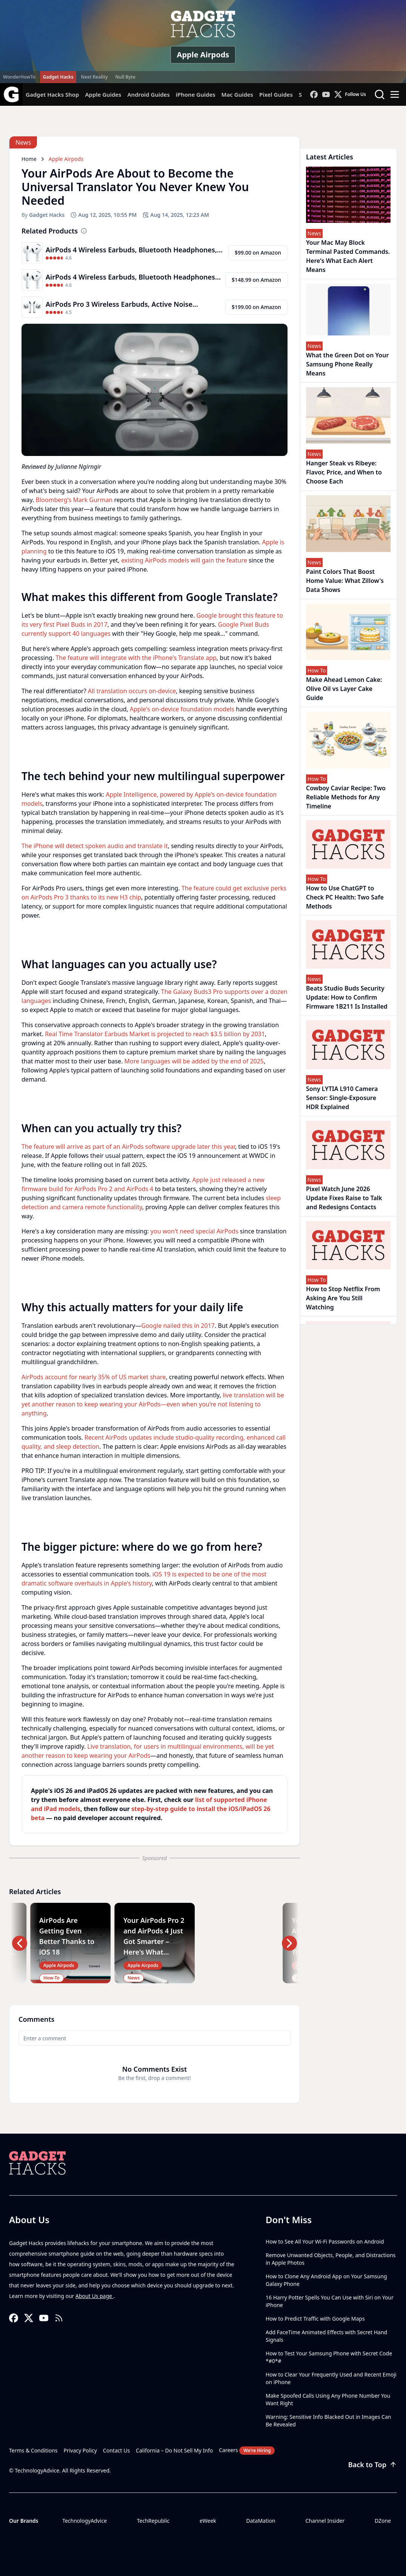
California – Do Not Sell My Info (174, 2450)
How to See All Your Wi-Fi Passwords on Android (325, 2241)
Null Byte (125, 77)
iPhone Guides (195, 94)
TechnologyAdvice (84, 2520)
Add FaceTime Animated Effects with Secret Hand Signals (326, 2336)
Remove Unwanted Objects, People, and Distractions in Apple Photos (330, 2258)
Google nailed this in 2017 (178, 1325)
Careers (247, 2450)
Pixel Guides (276, 94)
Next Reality (94, 77)
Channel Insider (324, 2520)
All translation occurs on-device (132, 691)
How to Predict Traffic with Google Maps (315, 2318)
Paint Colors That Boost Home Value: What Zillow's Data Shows (345, 580)
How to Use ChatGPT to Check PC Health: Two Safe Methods (345, 897)
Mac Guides (237, 94)
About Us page (94, 2295)
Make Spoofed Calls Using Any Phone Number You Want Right (328, 2399)
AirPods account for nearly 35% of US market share (94, 1377)
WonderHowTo (19, 77)
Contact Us (116, 2450)
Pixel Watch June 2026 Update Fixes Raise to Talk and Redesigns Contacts (344, 1198)
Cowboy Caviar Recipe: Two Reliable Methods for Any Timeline (346, 797)
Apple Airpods (203, 54)
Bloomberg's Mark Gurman (74, 500)
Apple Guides (103, 94)
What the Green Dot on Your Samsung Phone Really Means (347, 364)
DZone (383, 2520)
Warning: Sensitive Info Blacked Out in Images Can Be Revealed (328, 2420)
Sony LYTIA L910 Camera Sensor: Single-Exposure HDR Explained (342, 1098)
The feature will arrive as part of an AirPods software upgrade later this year (128, 1146)
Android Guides (148, 94)
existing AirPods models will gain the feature (184, 560)
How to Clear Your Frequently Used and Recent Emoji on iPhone (331, 2378)
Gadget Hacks (58, 77)
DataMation (260, 2520)
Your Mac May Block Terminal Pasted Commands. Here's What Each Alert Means (348, 256)
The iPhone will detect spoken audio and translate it (95, 846)
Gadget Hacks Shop (52, 94)
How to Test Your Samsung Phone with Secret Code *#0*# (329, 2357)
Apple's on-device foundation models (182, 709)
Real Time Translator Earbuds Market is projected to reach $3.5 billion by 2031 (155, 1034)
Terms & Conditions (33, 2450)
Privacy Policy (80, 2450)
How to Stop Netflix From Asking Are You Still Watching (343, 1298)
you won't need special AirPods (194, 1231)
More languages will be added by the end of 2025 (194, 1061)
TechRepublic (153, 2520)
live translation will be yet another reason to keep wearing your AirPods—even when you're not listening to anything (153, 1404)
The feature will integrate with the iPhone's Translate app (136, 658)
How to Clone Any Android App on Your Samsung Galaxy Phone (326, 2280)
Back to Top (372, 2464)
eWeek (208, 2520)
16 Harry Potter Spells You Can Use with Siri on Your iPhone (330, 2301)
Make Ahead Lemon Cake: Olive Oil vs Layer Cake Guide (344, 688)
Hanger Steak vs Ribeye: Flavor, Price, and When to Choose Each (344, 472)
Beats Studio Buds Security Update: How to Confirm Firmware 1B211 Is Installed (347, 997)
